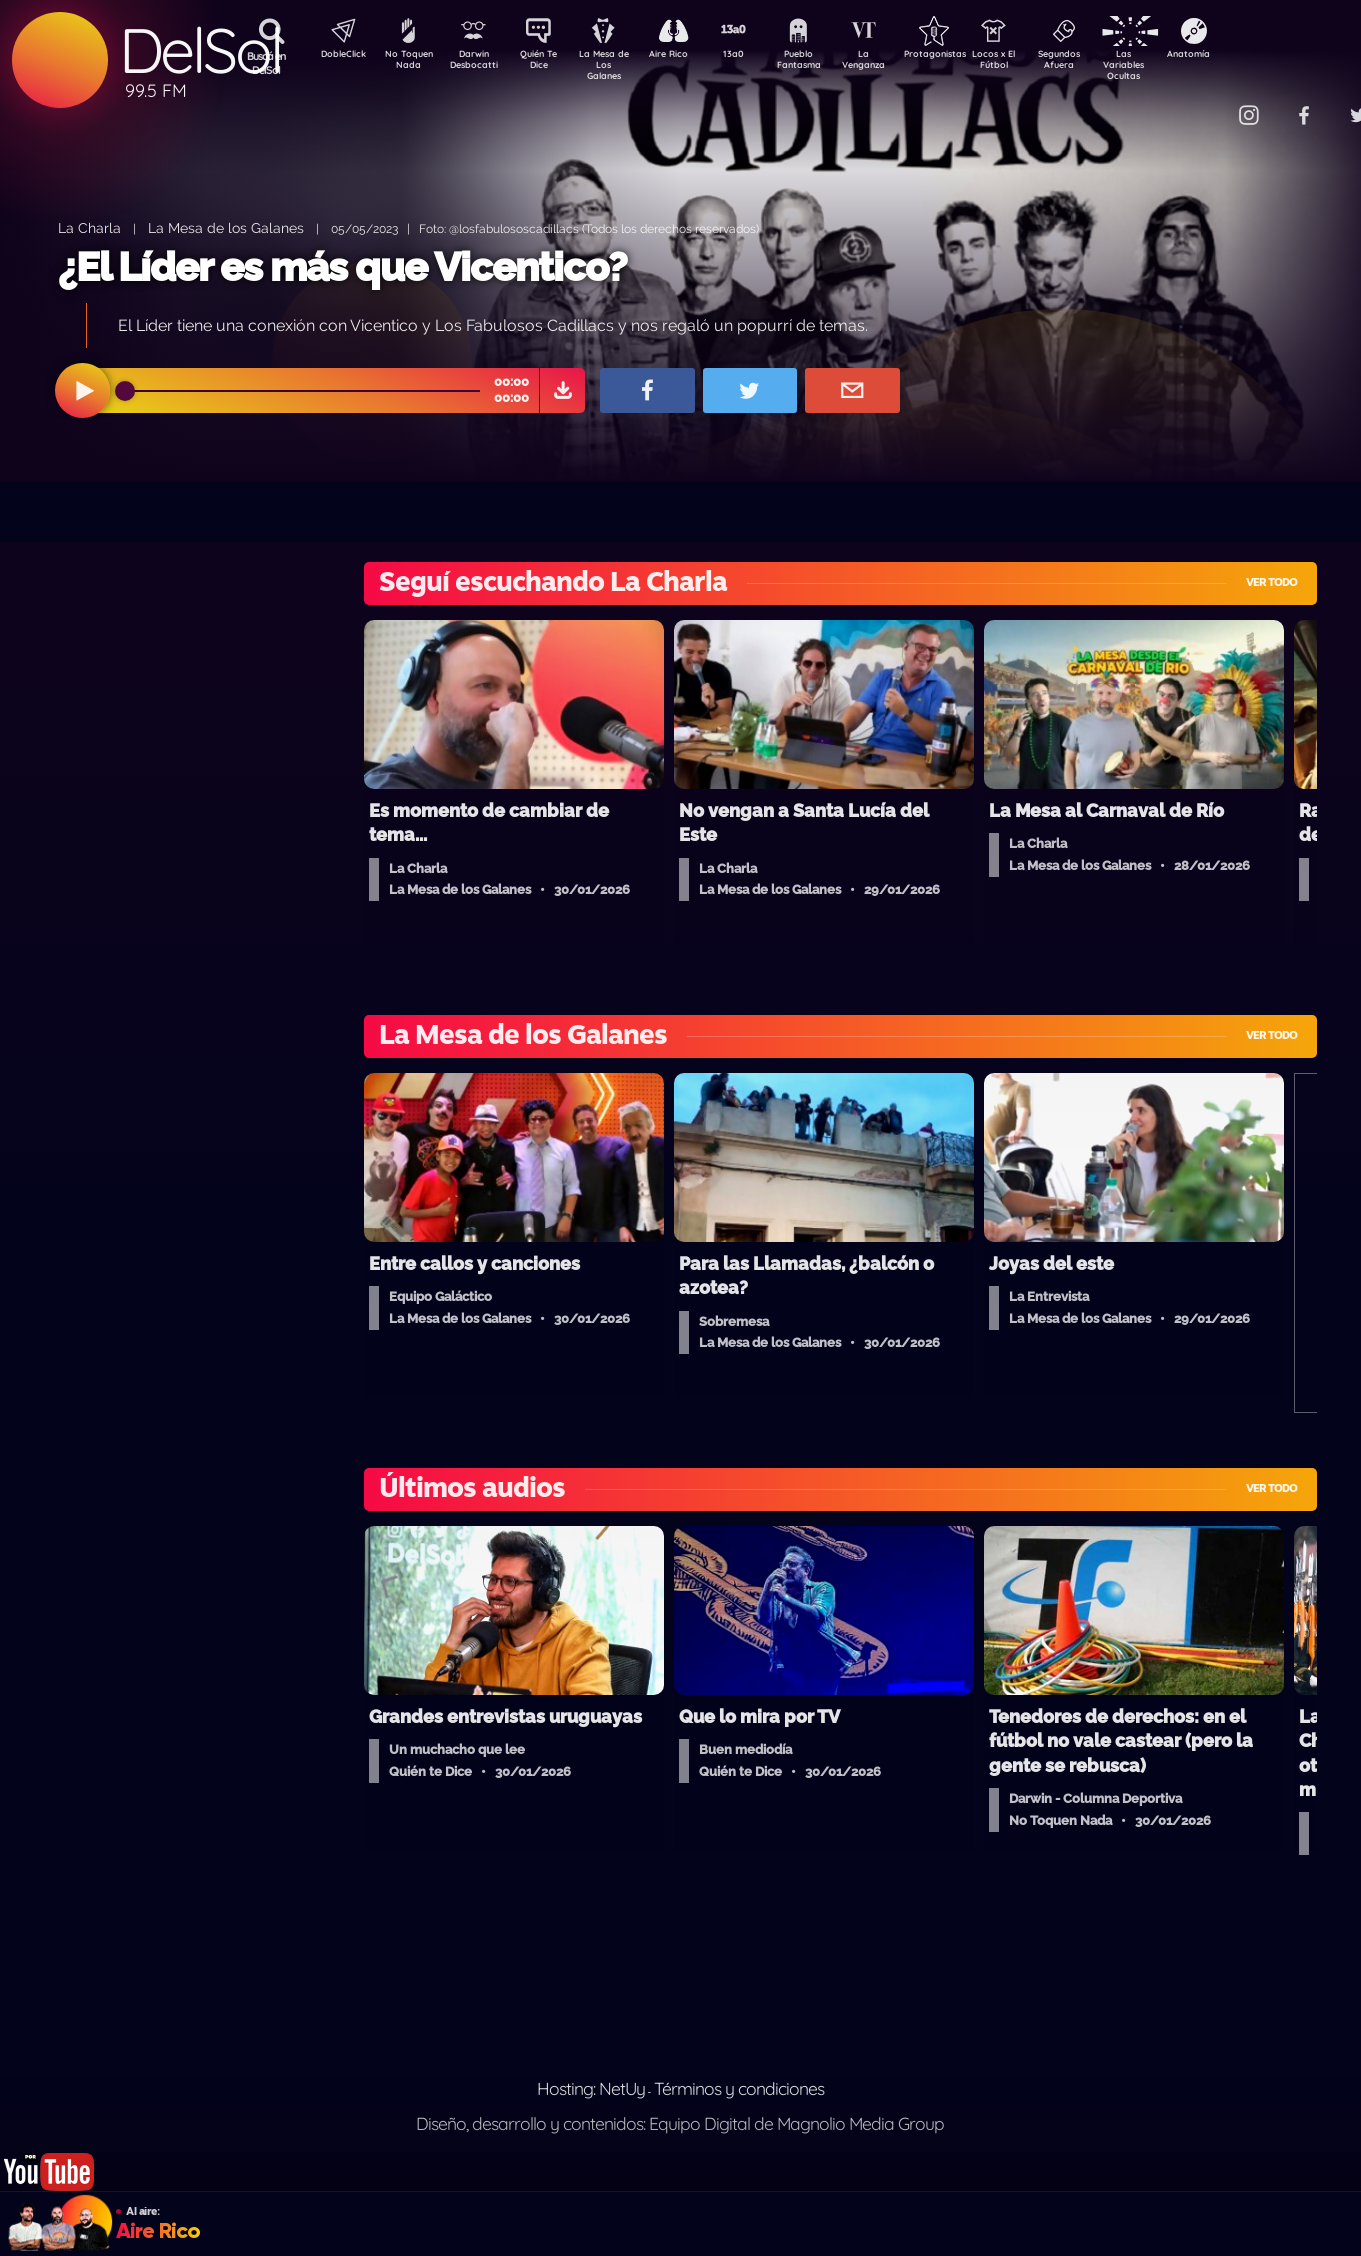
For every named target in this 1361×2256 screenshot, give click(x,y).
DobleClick (336, 56)
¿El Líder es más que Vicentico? (342, 266)
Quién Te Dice (546, 63)
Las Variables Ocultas (1176, 64)
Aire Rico (686, 56)
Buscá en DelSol (266, 63)
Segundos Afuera (1106, 63)
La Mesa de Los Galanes (616, 64)
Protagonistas (966, 56)
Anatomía (1246, 56)
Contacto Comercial (1207, 102)
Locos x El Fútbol (1036, 63)
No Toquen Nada (406, 63)
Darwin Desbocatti (476, 63)
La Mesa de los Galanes (226, 227)
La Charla (89, 227)
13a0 (756, 56)
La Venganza (896, 63)
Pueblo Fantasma (826, 63)
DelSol (200, 50)
